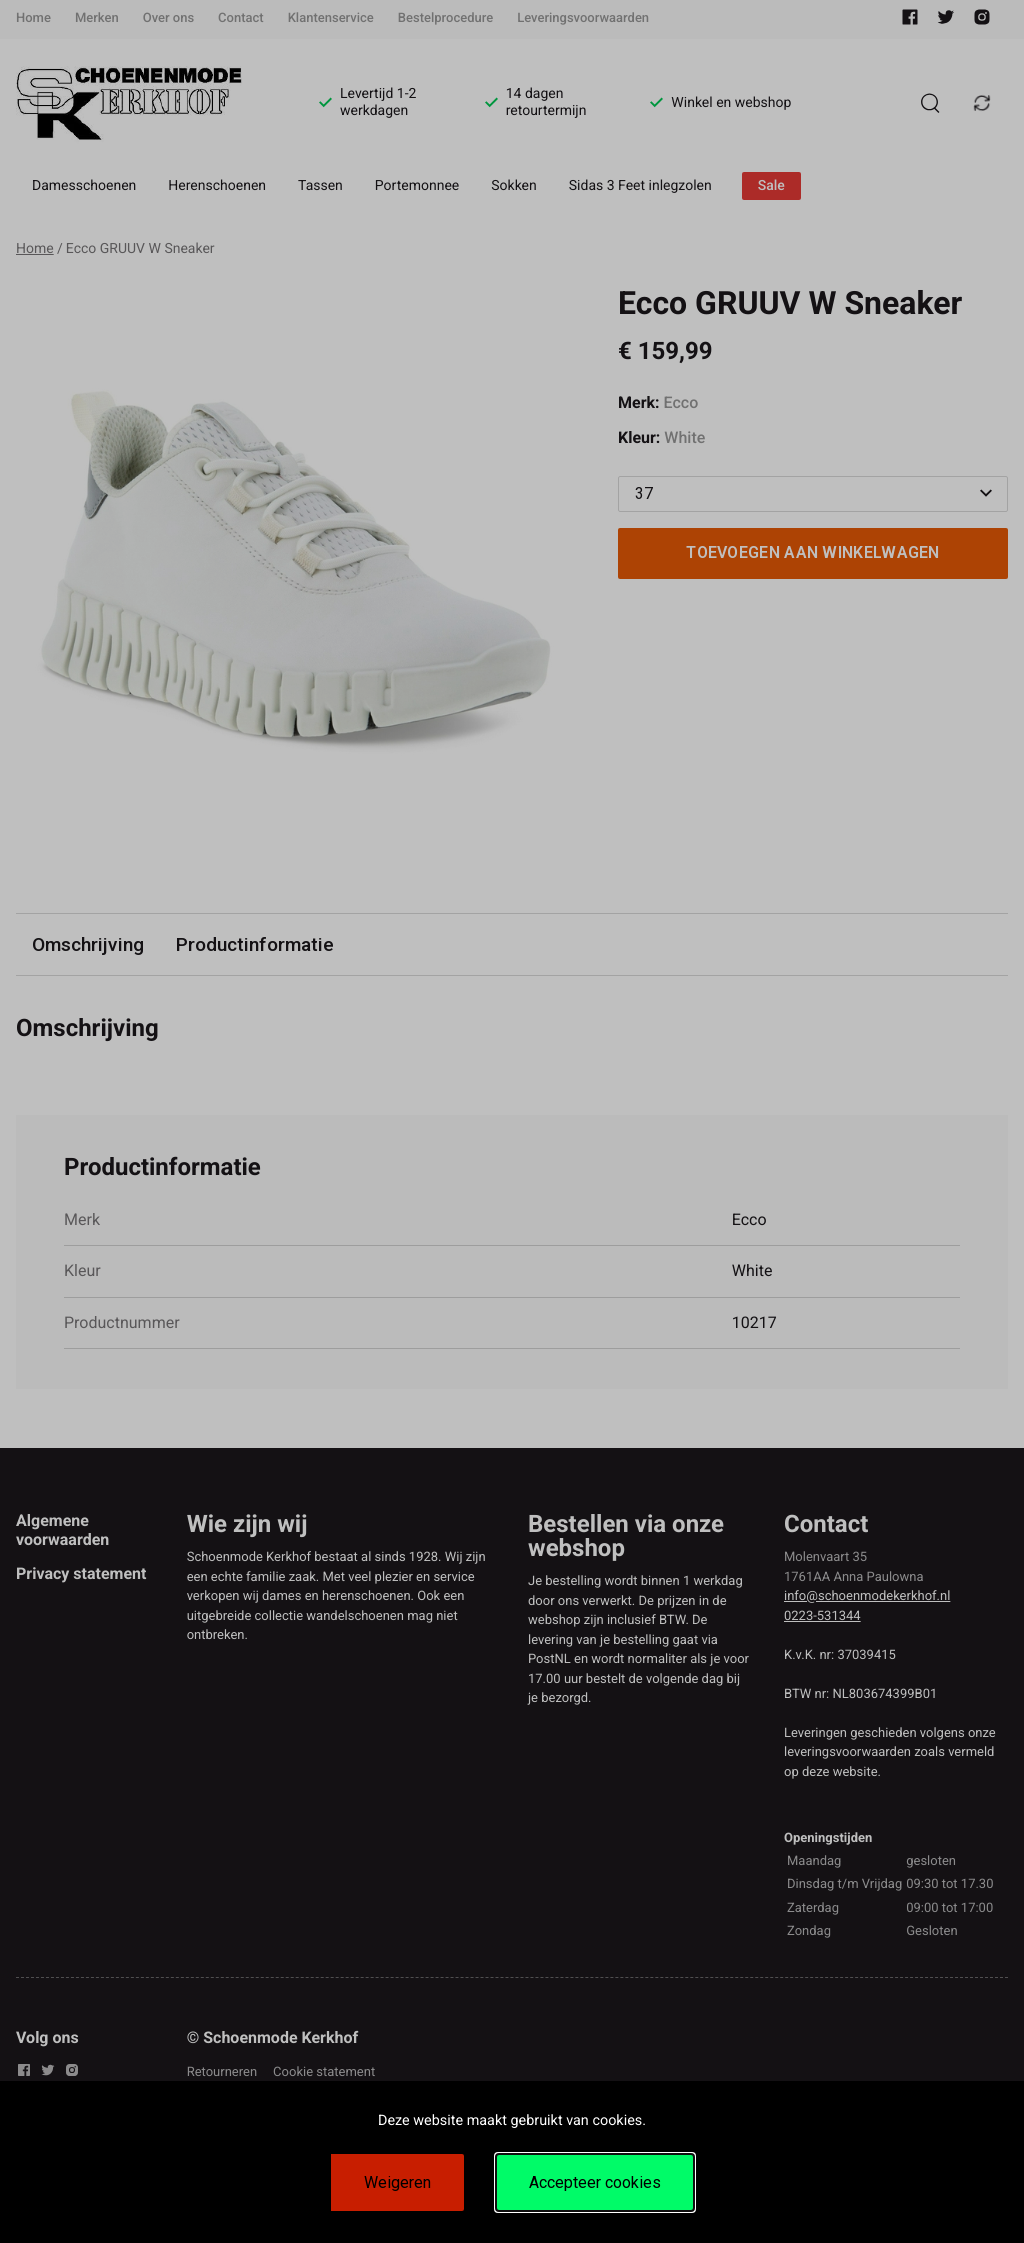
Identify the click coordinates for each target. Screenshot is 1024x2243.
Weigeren (397, 2182)
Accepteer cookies (595, 2182)
